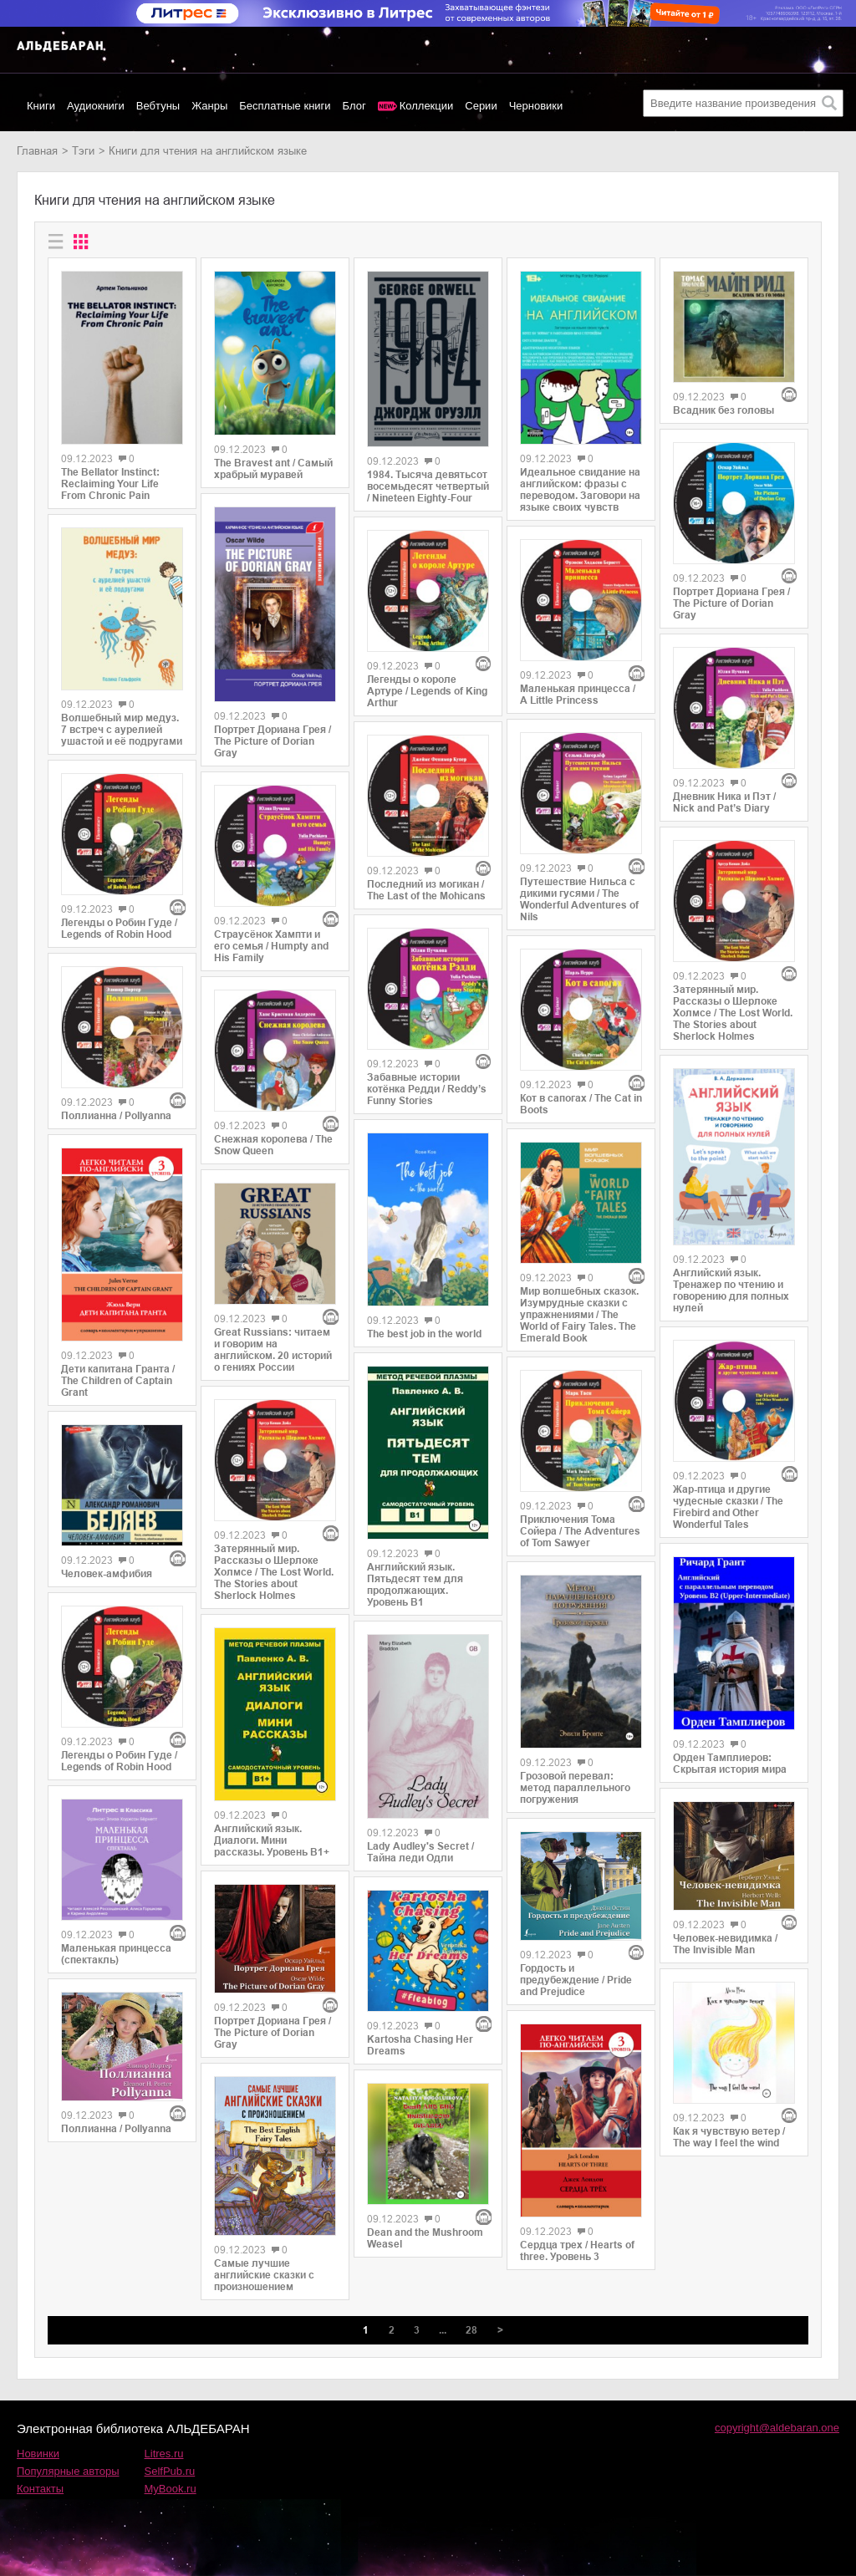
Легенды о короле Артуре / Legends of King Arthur (427, 691)
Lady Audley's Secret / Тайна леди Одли (420, 1852)
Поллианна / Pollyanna (116, 1116)
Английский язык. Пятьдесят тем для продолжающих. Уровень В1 (415, 1584)
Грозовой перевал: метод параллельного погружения (575, 1787)
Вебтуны (158, 105)
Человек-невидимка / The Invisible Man (725, 1944)
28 (471, 2330)
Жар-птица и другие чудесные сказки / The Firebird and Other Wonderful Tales (728, 1507)
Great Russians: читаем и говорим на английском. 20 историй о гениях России (273, 1349)
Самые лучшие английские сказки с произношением (264, 2275)
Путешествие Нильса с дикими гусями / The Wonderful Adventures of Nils (579, 899)
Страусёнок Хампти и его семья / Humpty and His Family (271, 946)
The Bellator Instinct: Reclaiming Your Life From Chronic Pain (110, 483)
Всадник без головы (723, 410)
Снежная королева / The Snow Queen (273, 1145)
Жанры (209, 105)
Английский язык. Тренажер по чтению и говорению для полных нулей (731, 1290)
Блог (354, 105)
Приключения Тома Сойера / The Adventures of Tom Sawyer (580, 1531)
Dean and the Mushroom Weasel (425, 2238)
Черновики (536, 105)
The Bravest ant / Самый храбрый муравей (273, 469)
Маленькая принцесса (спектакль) (116, 1954)
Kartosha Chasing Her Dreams (420, 2045)
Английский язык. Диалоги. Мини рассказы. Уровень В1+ (271, 1840)
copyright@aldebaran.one (777, 2427)
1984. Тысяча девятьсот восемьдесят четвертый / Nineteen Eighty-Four (428, 486)
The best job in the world (424, 1334)
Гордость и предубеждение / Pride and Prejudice (576, 1980)
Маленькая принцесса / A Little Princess (577, 694)
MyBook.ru (170, 2488)
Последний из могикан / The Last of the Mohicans (426, 890)
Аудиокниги (96, 105)
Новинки (38, 2453)
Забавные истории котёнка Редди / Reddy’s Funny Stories (427, 1089)
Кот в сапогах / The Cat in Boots (581, 1104)
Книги (41, 105)
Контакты (40, 2488)
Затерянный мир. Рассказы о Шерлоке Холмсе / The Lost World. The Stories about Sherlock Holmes (274, 1572)
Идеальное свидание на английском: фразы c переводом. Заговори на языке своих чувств (580, 489)
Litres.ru (164, 2453)
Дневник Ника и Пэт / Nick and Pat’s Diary (724, 802)
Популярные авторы (68, 2471)
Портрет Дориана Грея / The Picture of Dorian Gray (272, 741)
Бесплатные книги (284, 105)
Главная (37, 151)
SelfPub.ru (170, 2471)
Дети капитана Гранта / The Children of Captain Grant (118, 1380)
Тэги (83, 151)
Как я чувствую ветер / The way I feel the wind (729, 2137)
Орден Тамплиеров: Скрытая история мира (730, 1763)
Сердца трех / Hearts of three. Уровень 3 (577, 2251)
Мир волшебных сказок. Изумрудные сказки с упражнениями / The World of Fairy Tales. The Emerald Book (579, 1314)
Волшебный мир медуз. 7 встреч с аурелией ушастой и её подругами (121, 729)
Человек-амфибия (106, 1574)
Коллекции (427, 105)
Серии (481, 105)
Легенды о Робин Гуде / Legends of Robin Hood (119, 928)
